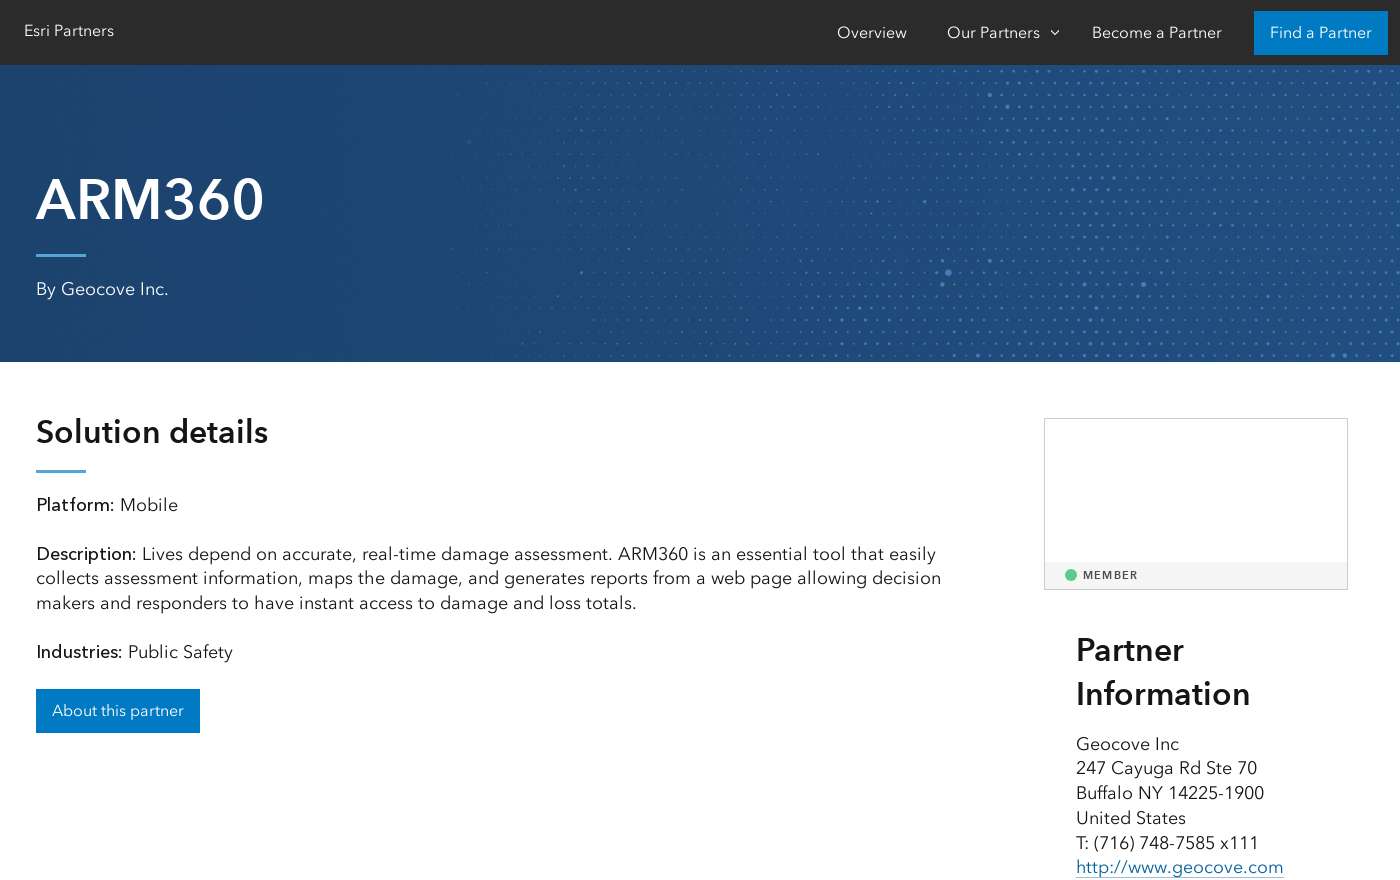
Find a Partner (1321, 32)
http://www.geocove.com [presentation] (1180, 867)
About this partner (118, 710)
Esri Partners (69, 30)
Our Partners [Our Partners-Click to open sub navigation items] (993, 32)
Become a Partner (1157, 32)
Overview (872, 32)
